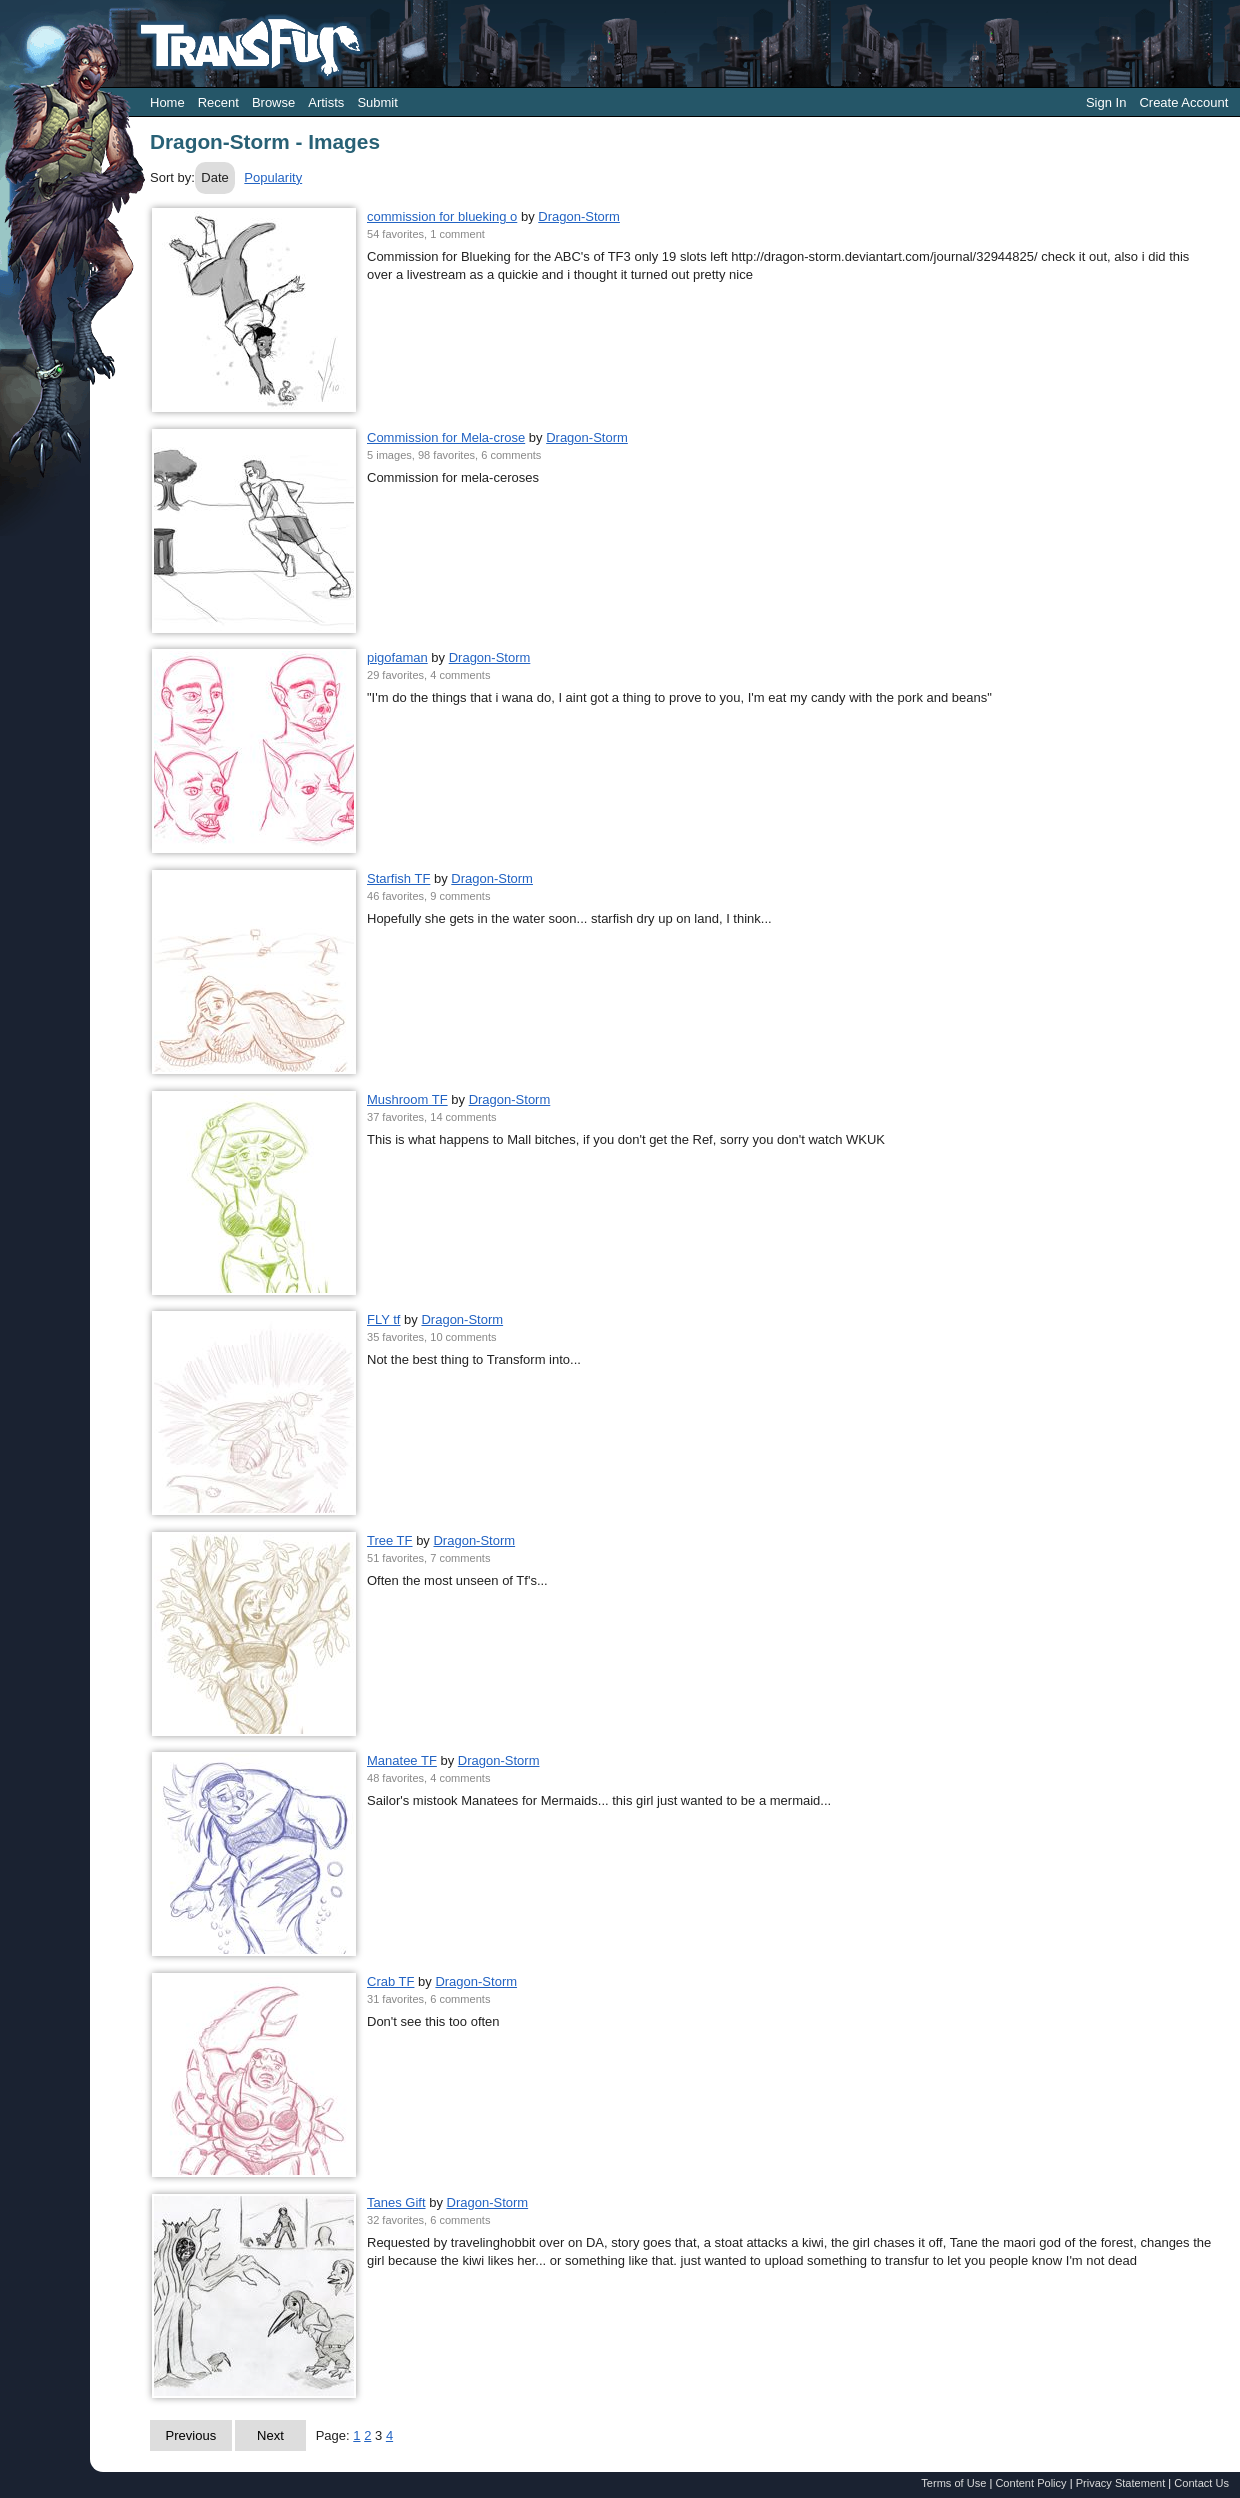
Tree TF (390, 1540)
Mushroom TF (407, 1099)
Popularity (273, 177)
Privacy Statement (1121, 2483)
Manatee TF (402, 1760)
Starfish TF (398, 878)
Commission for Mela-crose (446, 437)
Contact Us (1201, 2483)
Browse (273, 102)
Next (270, 2435)
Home (167, 102)
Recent (218, 102)
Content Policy (1030, 2483)
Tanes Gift (396, 2202)
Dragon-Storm (579, 216)
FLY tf (383, 1319)
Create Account (1183, 102)
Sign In (1106, 102)
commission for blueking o (442, 216)
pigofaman (397, 657)
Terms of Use (953, 2483)
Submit (377, 102)
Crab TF (390, 1981)
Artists (326, 102)
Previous (191, 2435)
